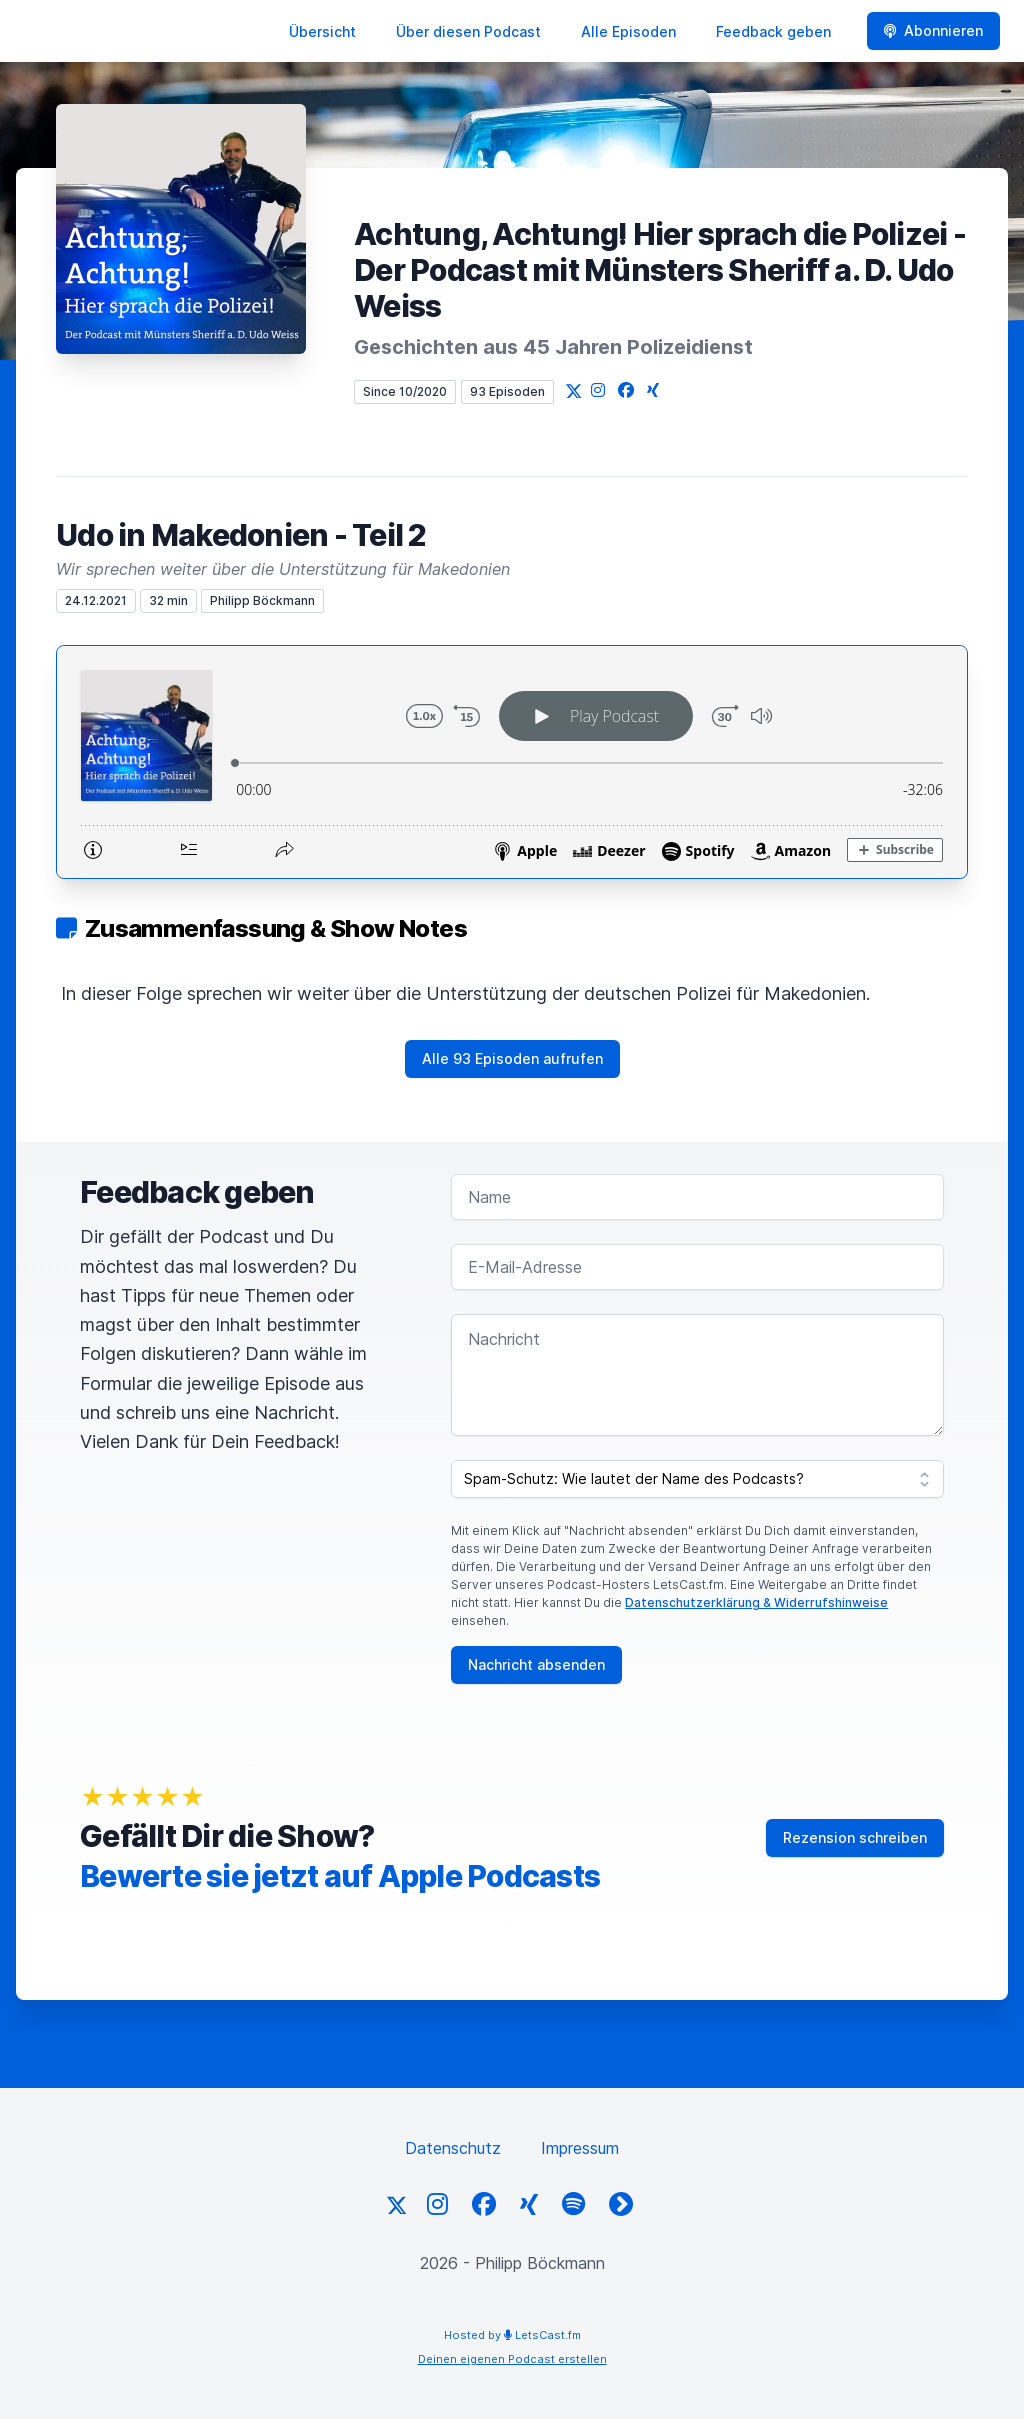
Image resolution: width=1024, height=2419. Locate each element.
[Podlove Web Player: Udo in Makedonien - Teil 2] (512, 762)
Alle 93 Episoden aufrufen (512, 1058)
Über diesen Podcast (468, 31)
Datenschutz (453, 2148)
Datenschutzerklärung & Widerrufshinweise (756, 1602)
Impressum (580, 2148)
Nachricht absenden (536, 1664)
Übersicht (322, 31)
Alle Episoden (628, 31)
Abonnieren (933, 30)
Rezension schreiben (855, 1837)
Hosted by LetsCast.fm (512, 2335)
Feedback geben (773, 31)
